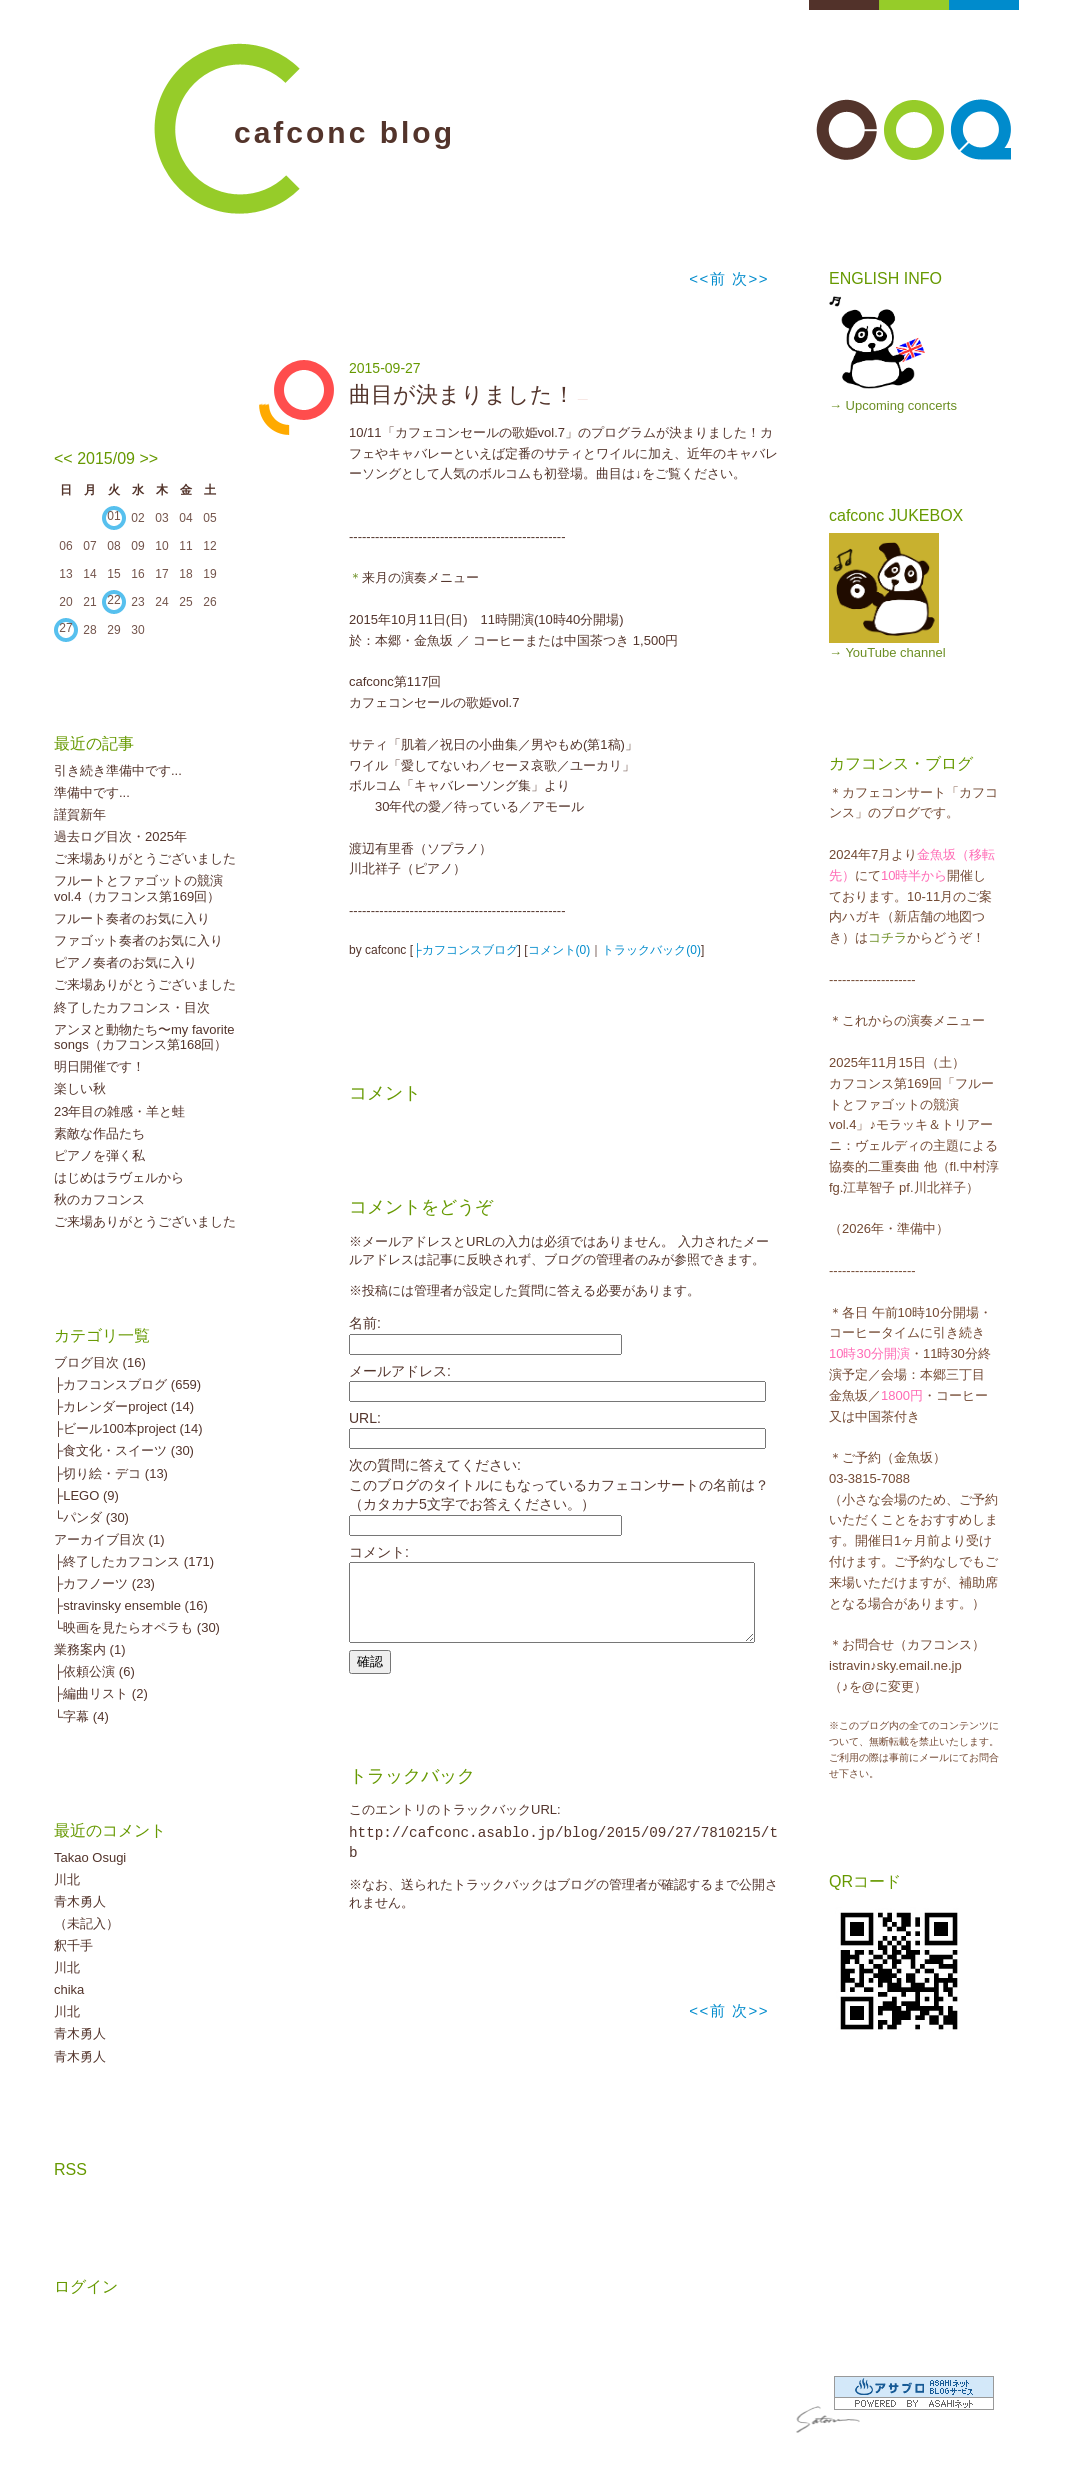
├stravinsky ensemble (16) (131, 1605)
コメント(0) (559, 950)
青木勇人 (80, 1901)
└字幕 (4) (81, 1716)
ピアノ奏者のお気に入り (125, 962)
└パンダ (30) (91, 1517)
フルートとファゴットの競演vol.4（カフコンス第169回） (138, 888)
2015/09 (106, 458)
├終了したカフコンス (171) (134, 1561)
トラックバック (412, 1791)
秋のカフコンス (99, 1199)
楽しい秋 (80, 1088)
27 (65, 628)
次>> (750, 278)
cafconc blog (344, 132)
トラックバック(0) (651, 950)
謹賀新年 (80, 814)
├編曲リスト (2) (101, 1693)
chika (69, 1989)
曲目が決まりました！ (462, 394)
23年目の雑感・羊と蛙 (119, 1111)
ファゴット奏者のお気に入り (138, 940)
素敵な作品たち (99, 1133)
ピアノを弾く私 (99, 1155)
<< (63, 458)
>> (148, 458)
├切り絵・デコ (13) (111, 1473)
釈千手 (73, 1945)
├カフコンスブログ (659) (127, 1384)
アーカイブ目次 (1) (109, 1539)
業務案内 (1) (90, 1649)
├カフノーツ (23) (104, 1583)
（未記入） (86, 1923)
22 (113, 600)
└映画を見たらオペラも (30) (137, 1627)
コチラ (887, 937)
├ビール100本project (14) (128, 1428)
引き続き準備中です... (118, 770)
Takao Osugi (90, 1857)
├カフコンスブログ (465, 950)
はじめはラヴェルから (119, 1177)
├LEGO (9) (86, 1495)
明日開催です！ (99, 1066)
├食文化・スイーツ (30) (124, 1450)
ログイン (86, 2286)
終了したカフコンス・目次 (132, 1007)
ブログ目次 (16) (100, 1362)
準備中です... (92, 792)
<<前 (710, 278)
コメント (385, 1093)
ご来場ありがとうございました (145, 858)
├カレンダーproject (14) (124, 1406)
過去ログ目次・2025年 (120, 836)
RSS (70, 2169)
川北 (67, 1879)
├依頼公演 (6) (94, 1671)
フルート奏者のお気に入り (132, 918)
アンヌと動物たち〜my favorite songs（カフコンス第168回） (144, 1037)
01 (113, 516)
